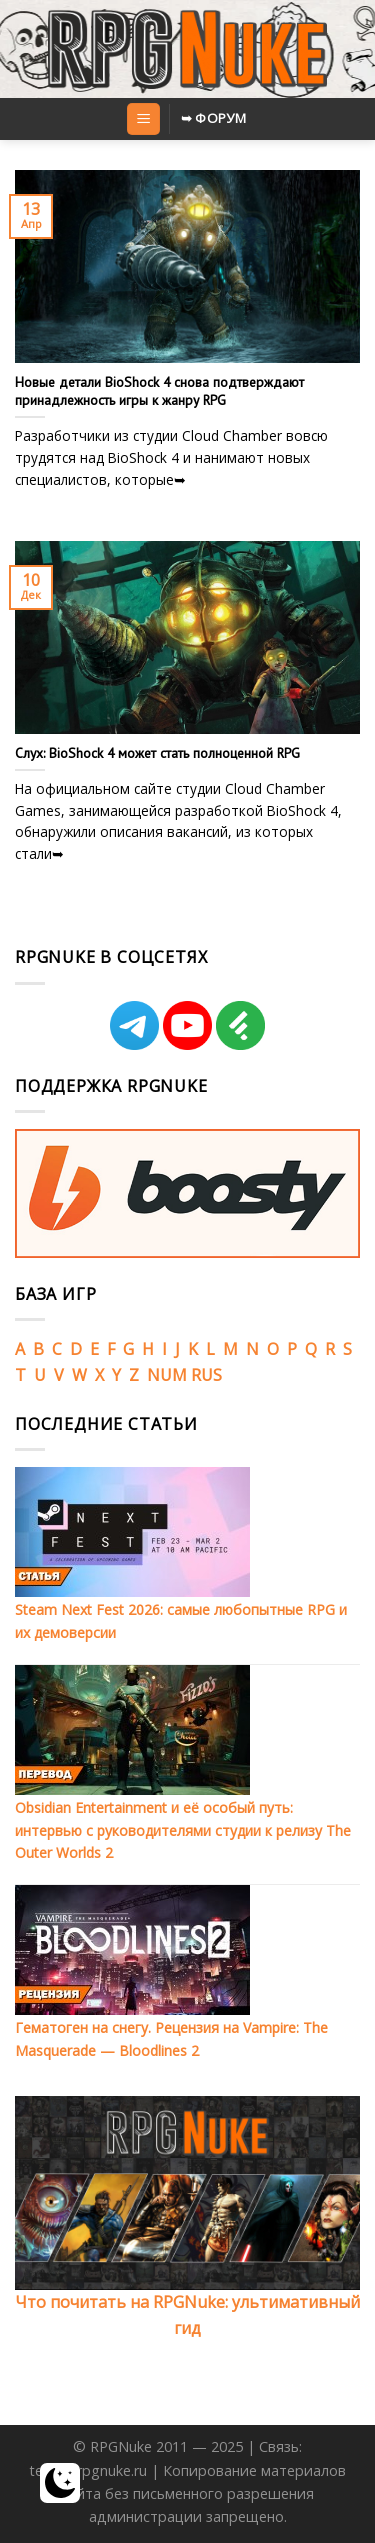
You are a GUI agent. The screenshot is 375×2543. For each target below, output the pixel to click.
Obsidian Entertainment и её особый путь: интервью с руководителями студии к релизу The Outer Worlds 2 (183, 1830)
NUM (167, 1375)
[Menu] (143, 119)
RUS (206, 1375)
